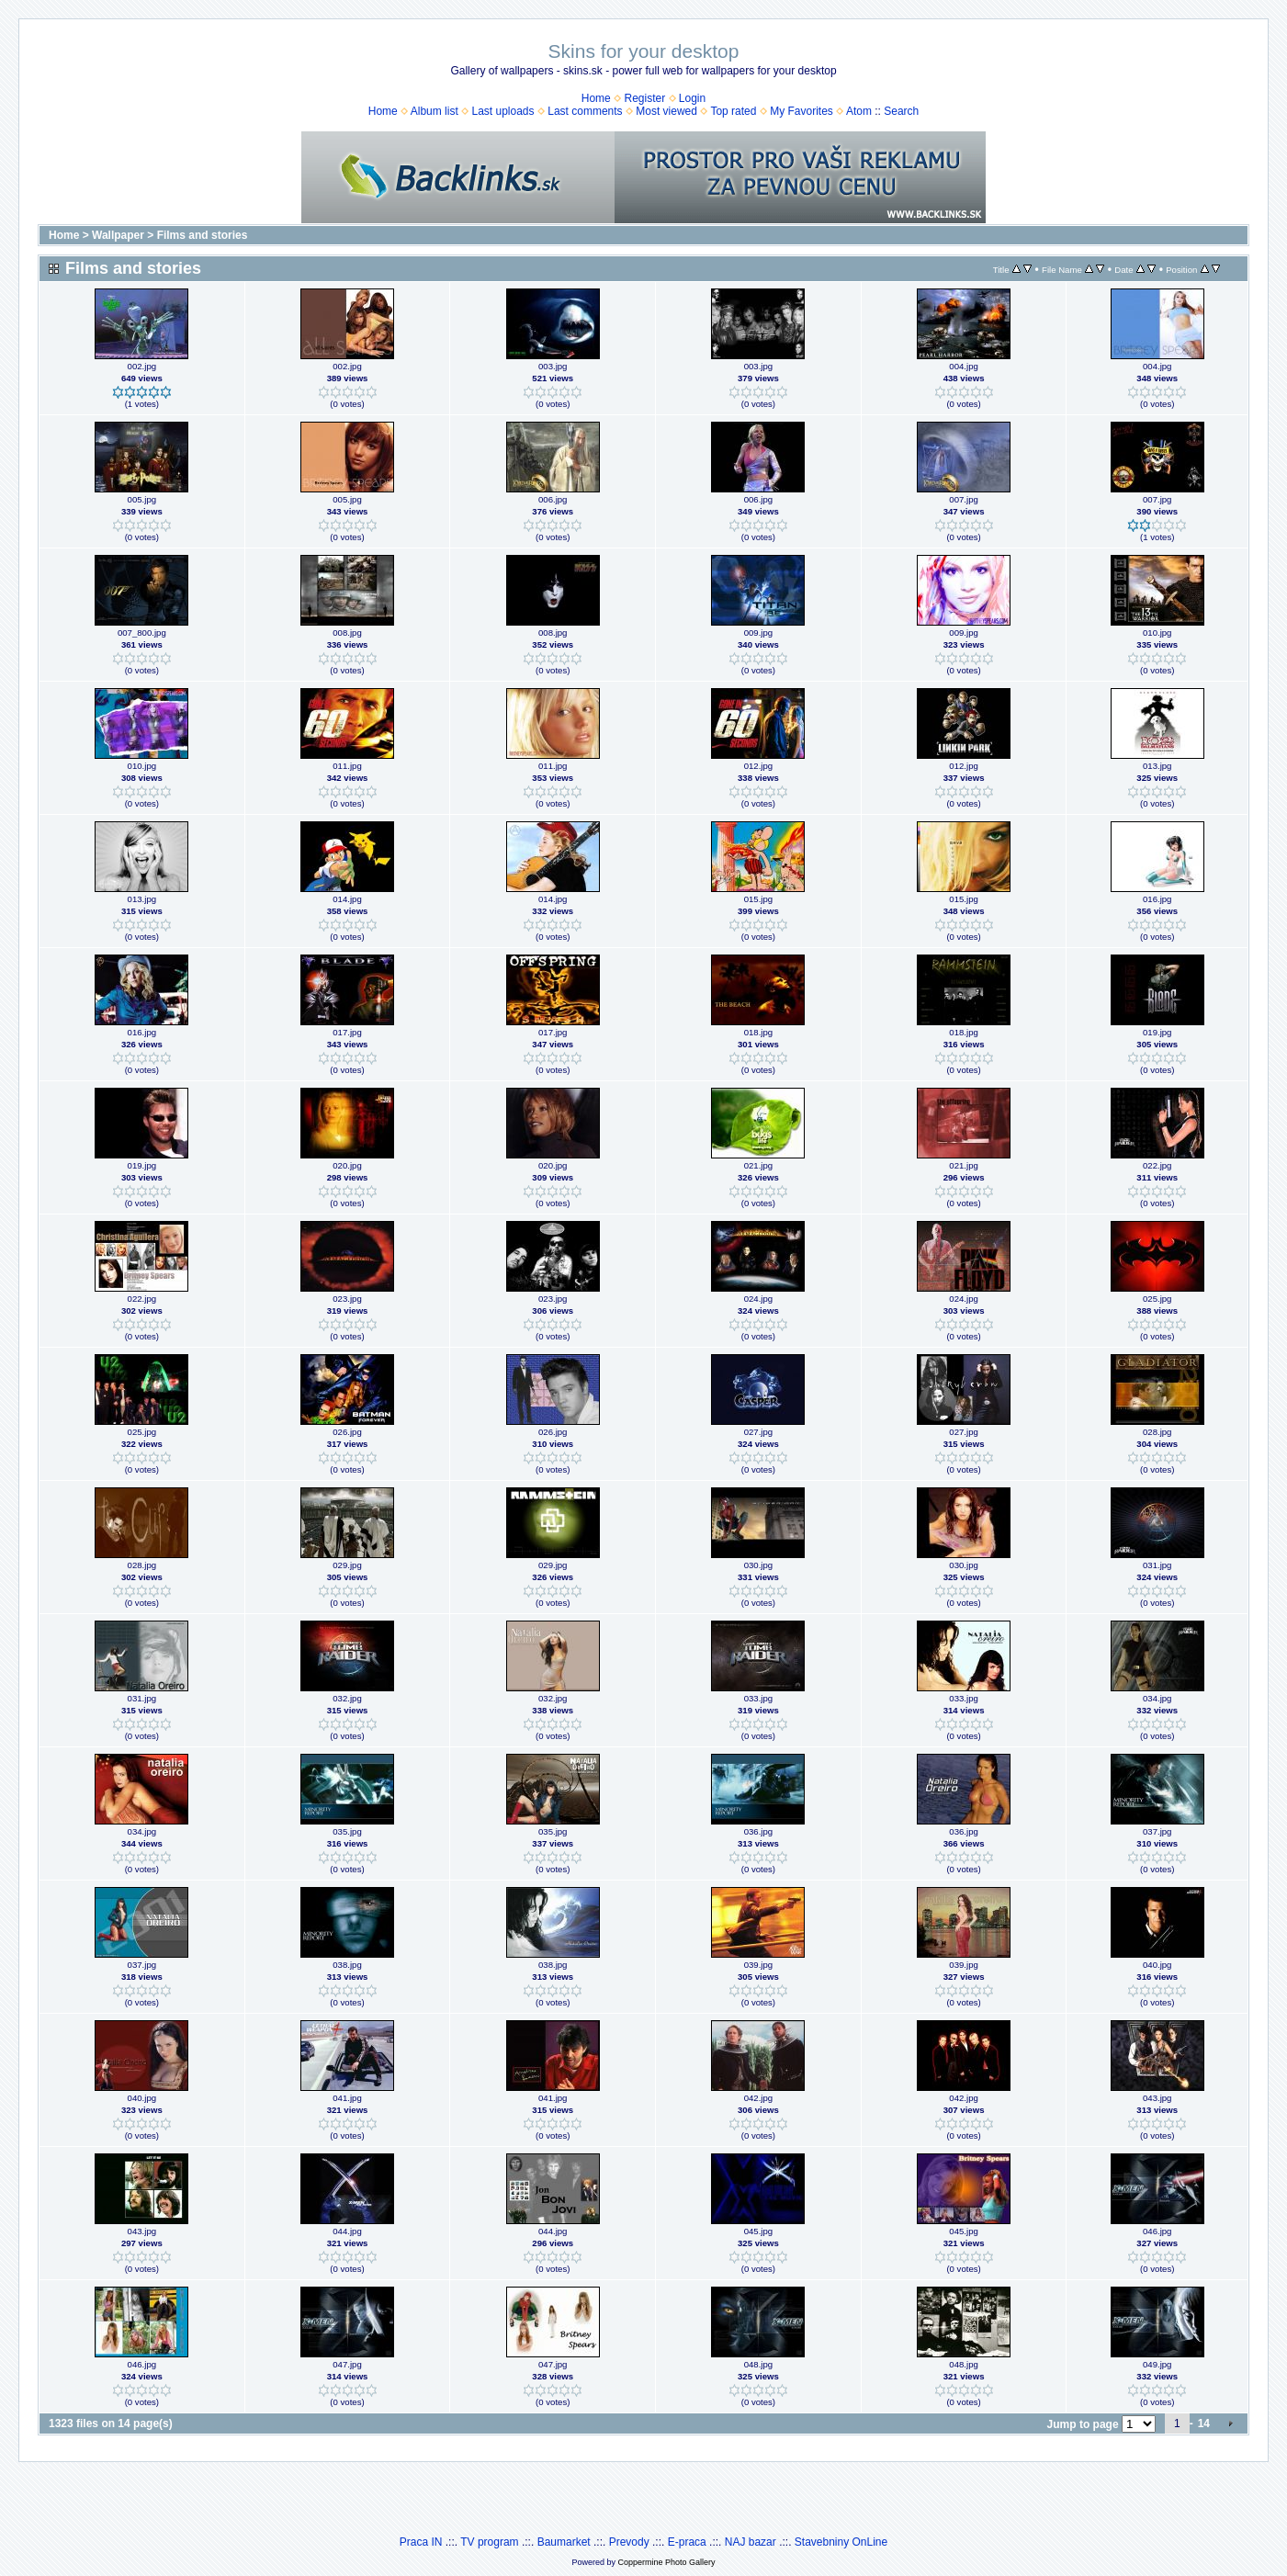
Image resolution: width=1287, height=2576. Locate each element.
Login (692, 98)
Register (644, 98)
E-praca (687, 2542)
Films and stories (202, 235)
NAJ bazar (750, 2542)
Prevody (629, 2542)
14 (1204, 2423)
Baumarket (564, 2542)
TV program (489, 2542)
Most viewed (666, 111)
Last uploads (502, 111)
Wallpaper (118, 235)
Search (901, 111)
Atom (859, 111)
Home (596, 98)
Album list (434, 111)
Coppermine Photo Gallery (666, 2562)
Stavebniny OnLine (841, 2542)
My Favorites (801, 111)
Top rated (733, 111)
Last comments (585, 111)
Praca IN (421, 2542)
